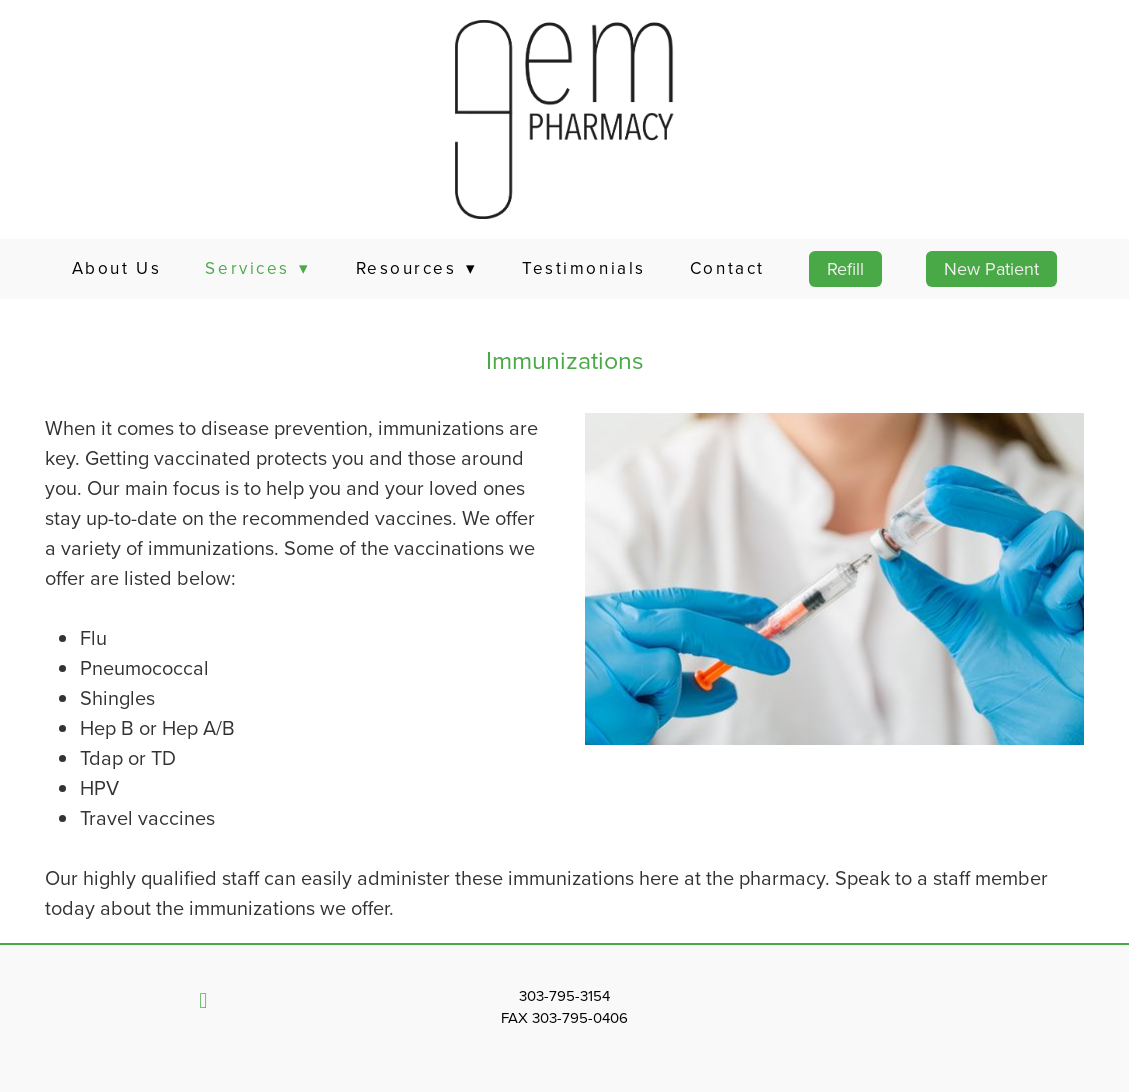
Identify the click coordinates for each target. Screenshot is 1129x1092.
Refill (845, 268)
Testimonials (584, 268)
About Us (116, 268)
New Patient (991, 268)
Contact (727, 268)
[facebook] (203, 1001)
